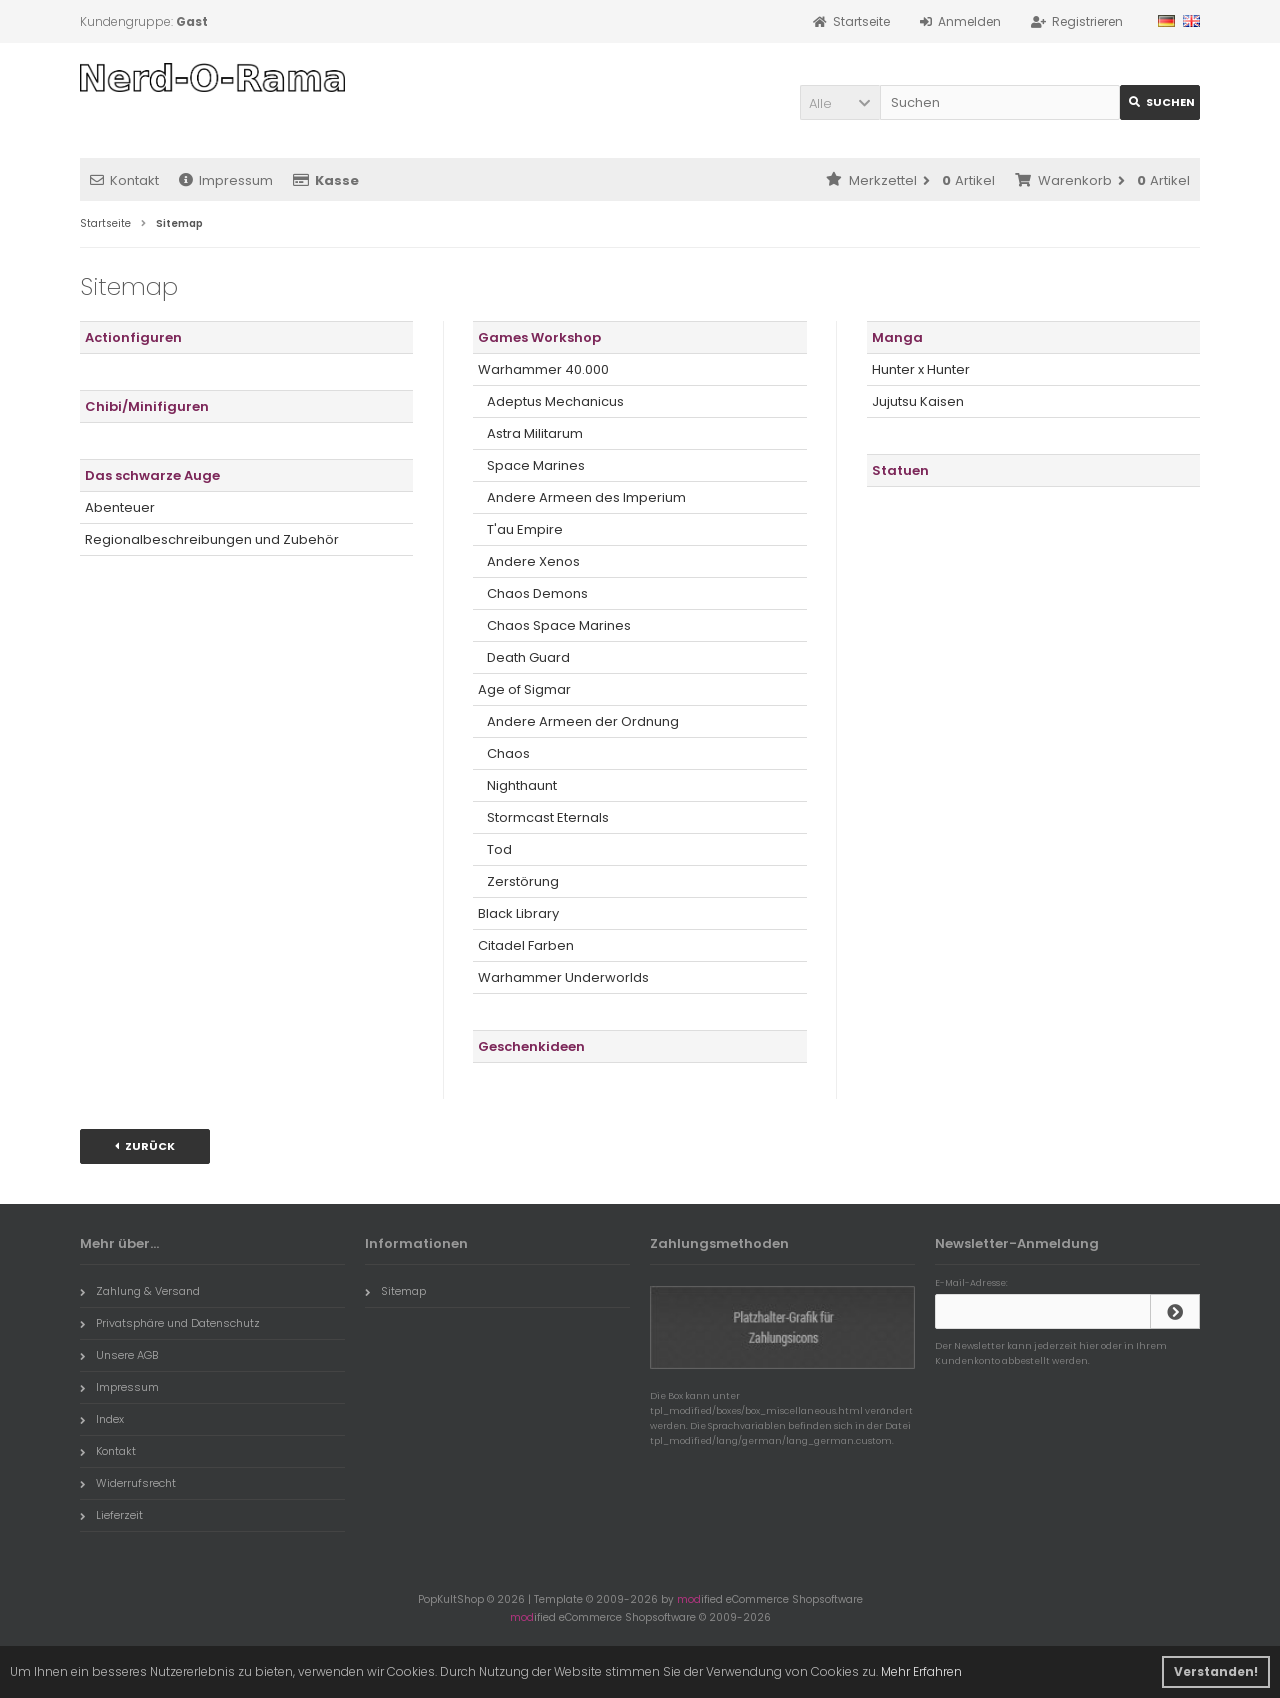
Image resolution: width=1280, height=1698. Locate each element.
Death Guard (524, 657)
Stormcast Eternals (543, 817)
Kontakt (124, 180)
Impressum (226, 180)
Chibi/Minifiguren (147, 406)
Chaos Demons (533, 593)
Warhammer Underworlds (563, 977)
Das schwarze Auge (152, 475)
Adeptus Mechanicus (551, 401)
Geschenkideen (531, 1046)
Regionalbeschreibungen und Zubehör (212, 539)
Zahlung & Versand (140, 1291)
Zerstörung (518, 881)
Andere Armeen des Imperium (582, 497)
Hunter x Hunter (921, 369)
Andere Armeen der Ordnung (578, 721)
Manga (897, 337)
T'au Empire (520, 529)
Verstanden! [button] (1216, 1671)
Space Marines (531, 465)
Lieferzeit (111, 1515)
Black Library (518, 913)
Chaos (504, 753)
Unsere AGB (119, 1355)
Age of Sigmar (524, 689)
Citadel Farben (526, 945)
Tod (495, 849)
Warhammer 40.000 (543, 369)
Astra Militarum (530, 433)
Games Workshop (539, 337)
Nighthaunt (517, 785)
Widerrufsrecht (128, 1483)
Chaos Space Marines (554, 625)
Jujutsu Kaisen (918, 401)
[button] (840, 102)
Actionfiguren (133, 337)
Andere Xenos (529, 561)
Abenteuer (120, 507)
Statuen (900, 470)
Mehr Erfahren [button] (921, 1671)
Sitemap (395, 1291)
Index (102, 1419)
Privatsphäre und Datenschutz (170, 1323)
